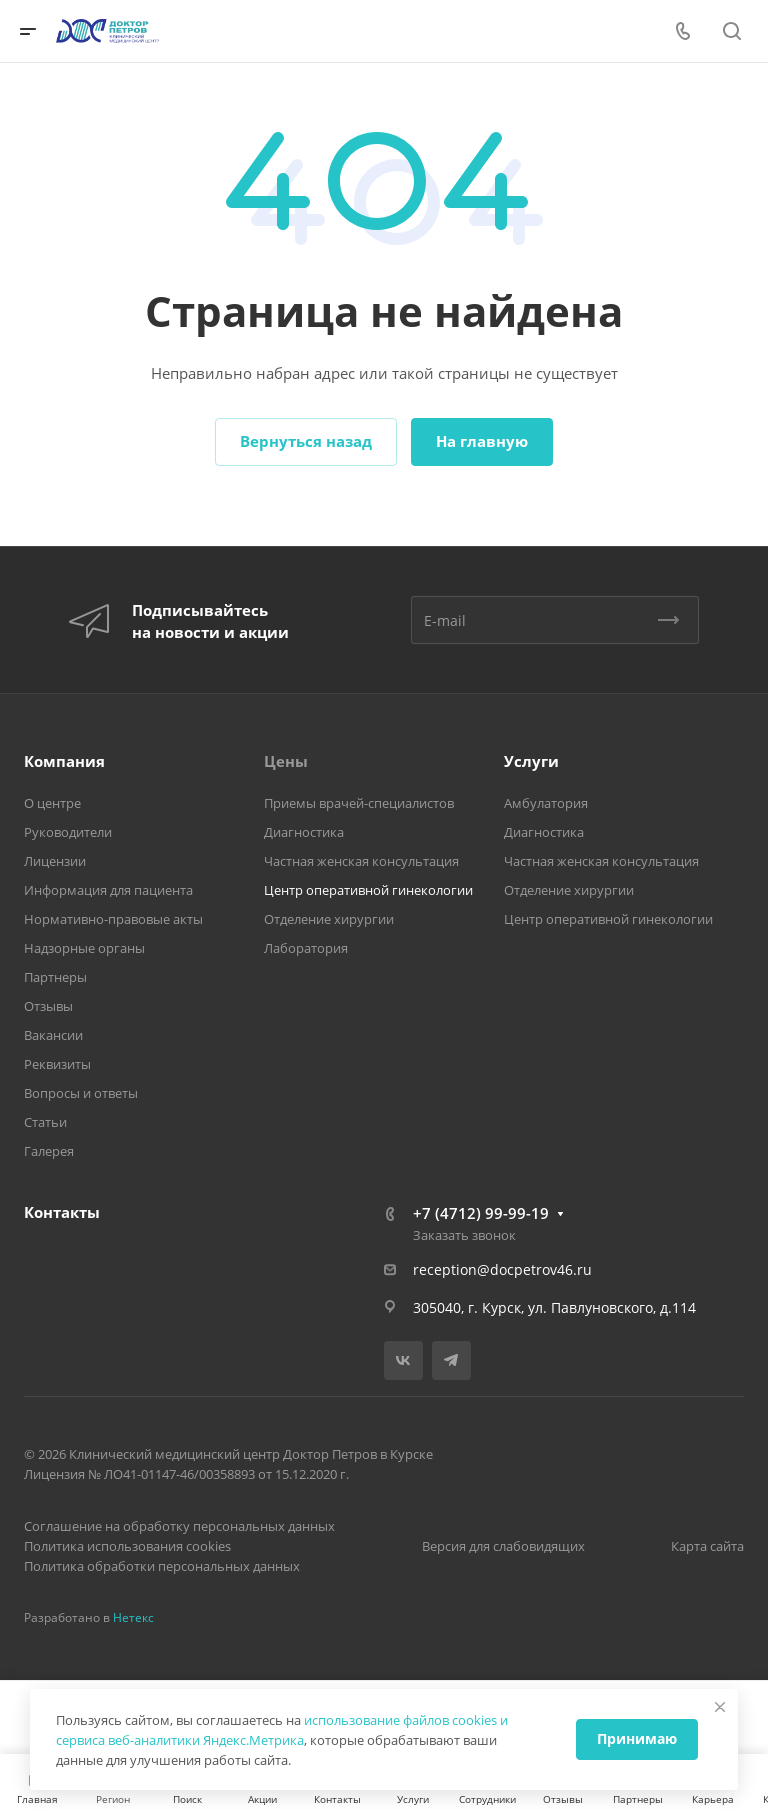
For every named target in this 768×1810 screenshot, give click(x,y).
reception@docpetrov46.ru (502, 1269)
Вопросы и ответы (81, 1093)
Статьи (45, 1122)
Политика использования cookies (127, 1546)
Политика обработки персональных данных (162, 1566)
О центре (52, 803)
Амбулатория (546, 803)
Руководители (68, 832)
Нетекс (133, 1617)
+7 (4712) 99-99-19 (481, 1213)
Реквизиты (57, 1064)
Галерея (49, 1151)
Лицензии (55, 861)
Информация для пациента (108, 890)
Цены (286, 761)
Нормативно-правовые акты (113, 919)
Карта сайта (707, 1546)
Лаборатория (306, 948)
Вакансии (53, 1035)
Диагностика (304, 832)
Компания (64, 761)
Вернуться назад (306, 441)
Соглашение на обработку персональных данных (179, 1526)
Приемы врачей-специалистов (359, 803)
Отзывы (48, 1006)
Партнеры (55, 977)
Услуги (531, 761)
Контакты (62, 1212)
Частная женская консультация (361, 861)
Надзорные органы (84, 948)
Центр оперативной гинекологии (368, 890)
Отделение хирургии (329, 919)
